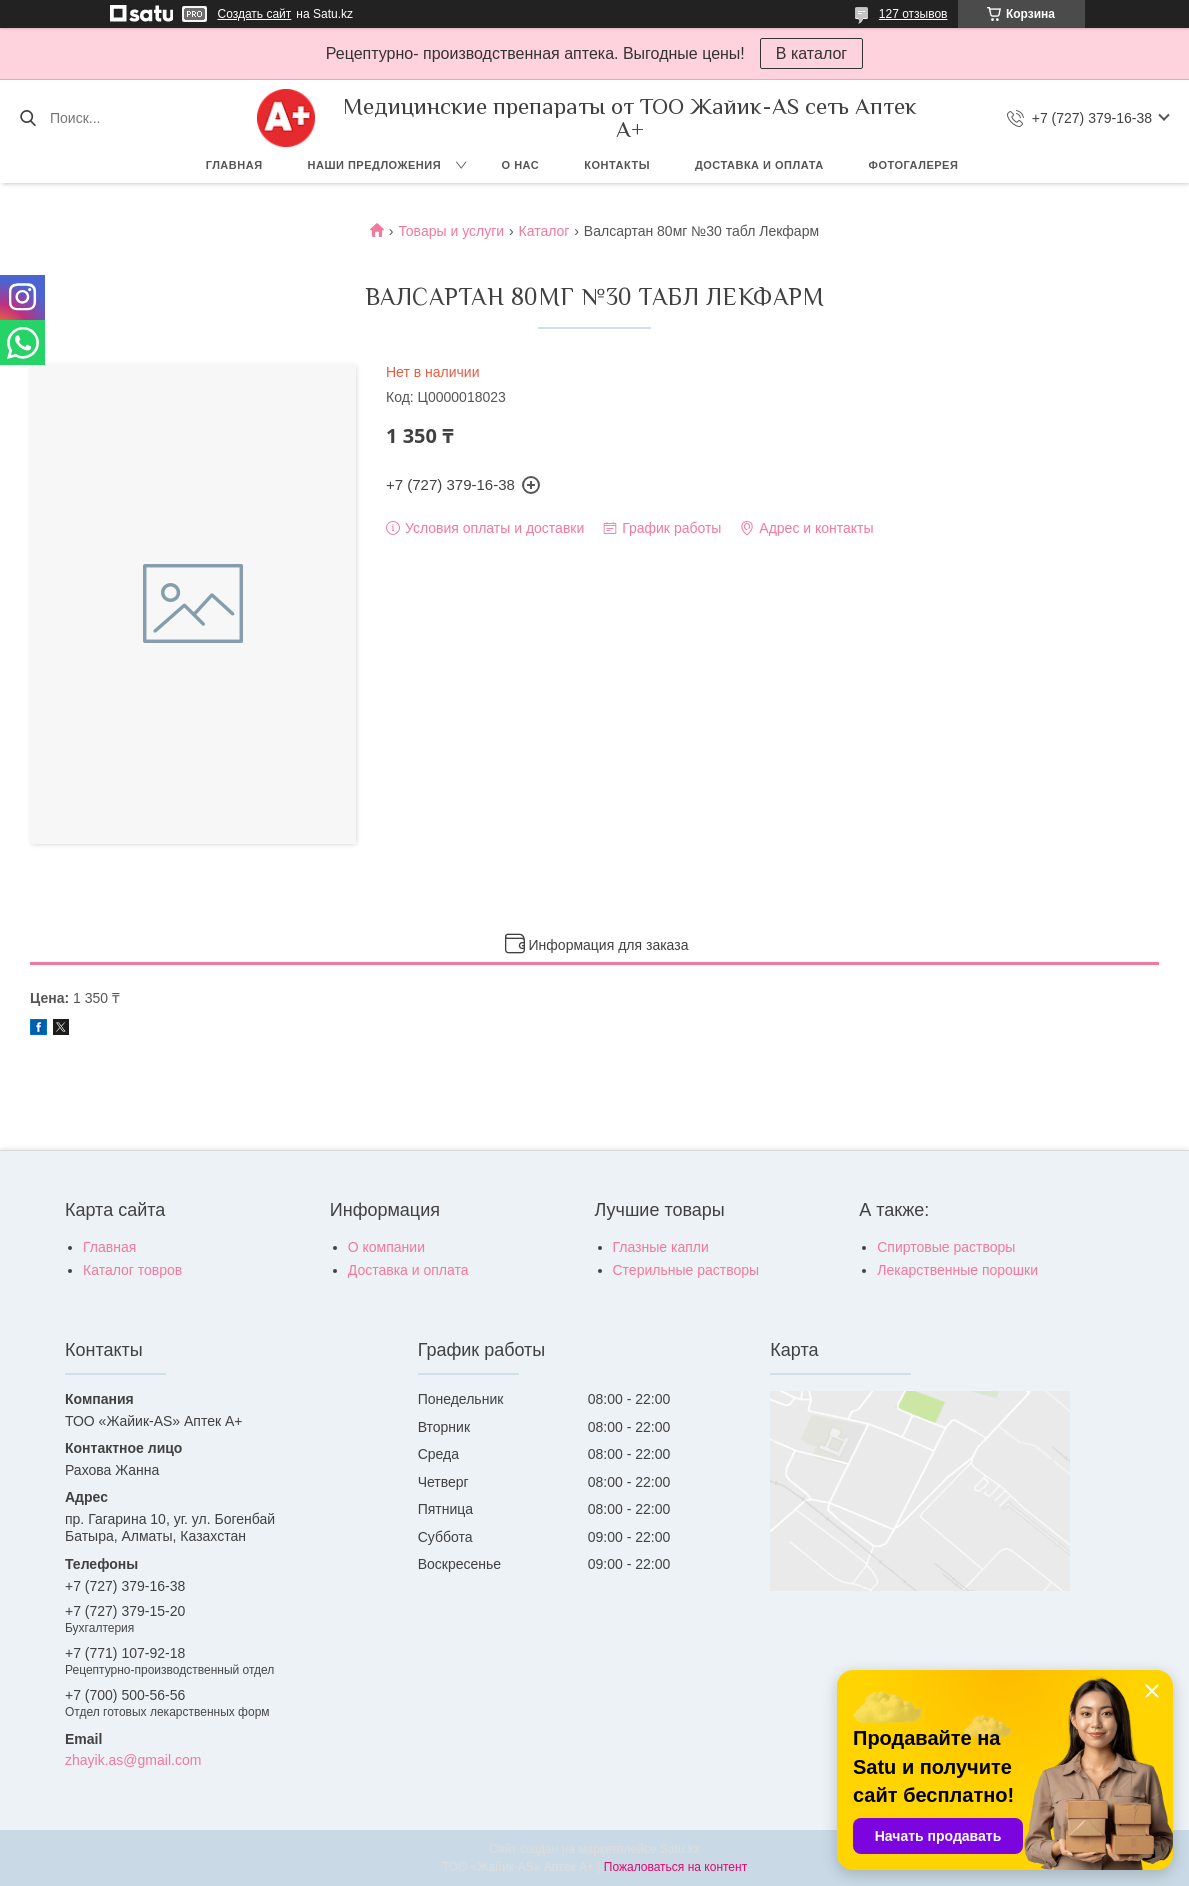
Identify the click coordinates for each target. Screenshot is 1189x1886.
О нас (521, 165)
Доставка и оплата (759, 165)
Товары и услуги (451, 231)
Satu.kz (680, 1849)
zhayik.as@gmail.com (133, 1760)
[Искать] (27, 118)
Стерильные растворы (686, 1270)
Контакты (617, 165)
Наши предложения (375, 165)
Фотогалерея (914, 165)
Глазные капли (661, 1247)
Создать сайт (255, 14)
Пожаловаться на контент (675, 1867)
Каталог (544, 231)
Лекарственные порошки (957, 1270)
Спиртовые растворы (946, 1247)
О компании (386, 1247)
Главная (234, 165)
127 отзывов (913, 14)
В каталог (811, 53)
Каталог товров (132, 1270)
